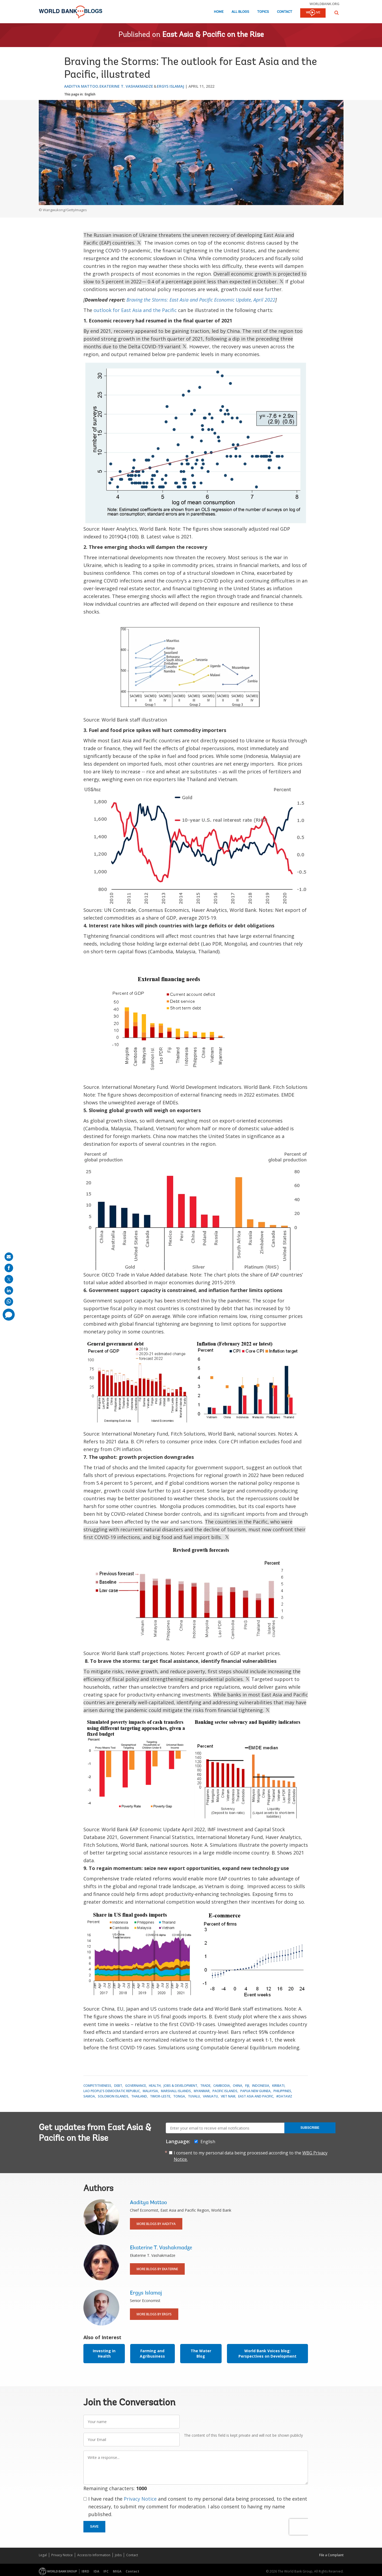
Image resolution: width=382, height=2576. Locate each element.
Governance (135, 2085)
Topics (263, 12)
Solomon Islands (113, 2096)
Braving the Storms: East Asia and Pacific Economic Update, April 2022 (200, 299)
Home (218, 12)
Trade (205, 2085)
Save (94, 2526)
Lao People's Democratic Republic (111, 2091)
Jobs (118, 2555)
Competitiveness (97, 2085)
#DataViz (284, 2096)
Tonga (179, 2096)
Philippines (282, 2091)
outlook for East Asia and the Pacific (135, 310)
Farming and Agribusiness (152, 2353)
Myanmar (202, 2091)
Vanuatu (210, 2096)
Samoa (89, 2096)
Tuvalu (194, 2096)
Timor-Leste (160, 2096)
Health (155, 2085)
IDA (96, 2571)
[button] (336, 12)
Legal (43, 2555)
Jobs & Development (180, 2085)
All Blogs (240, 12)
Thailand (139, 2096)
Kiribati (278, 2085)
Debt (118, 2085)
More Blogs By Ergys (154, 2314)
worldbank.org (324, 3)
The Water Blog (201, 2353)
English (90, 94)
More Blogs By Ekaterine (157, 2269)
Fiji (247, 2085)
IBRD (85, 2571)
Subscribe (309, 2128)
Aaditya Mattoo (81, 86)
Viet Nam (228, 2096)
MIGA (117, 2571)
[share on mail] (9, 1256)
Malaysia (150, 2091)
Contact (284, 12)
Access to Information (93, 2555)
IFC (106, 2571)
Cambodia (221, 2085)
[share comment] (9, 1315)
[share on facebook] (9, 1268)
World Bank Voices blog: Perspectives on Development (267, 2353)
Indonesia (260, 2085)
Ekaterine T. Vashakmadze (126, 86)
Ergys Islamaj (170, 86)
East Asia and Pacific (255, 2096)
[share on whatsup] (9, 1301)
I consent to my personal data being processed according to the (250, 2156)
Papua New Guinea (255, 2091)
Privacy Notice (140, 2499)
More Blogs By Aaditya (156, 2224)
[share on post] (9, 1279)
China (237, 2085)
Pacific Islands (225, 2091)
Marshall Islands (176, 2091)
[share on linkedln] (9, 1290)
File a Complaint (331, 2555)
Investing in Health (104, 2353)
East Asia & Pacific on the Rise (213, 35)
